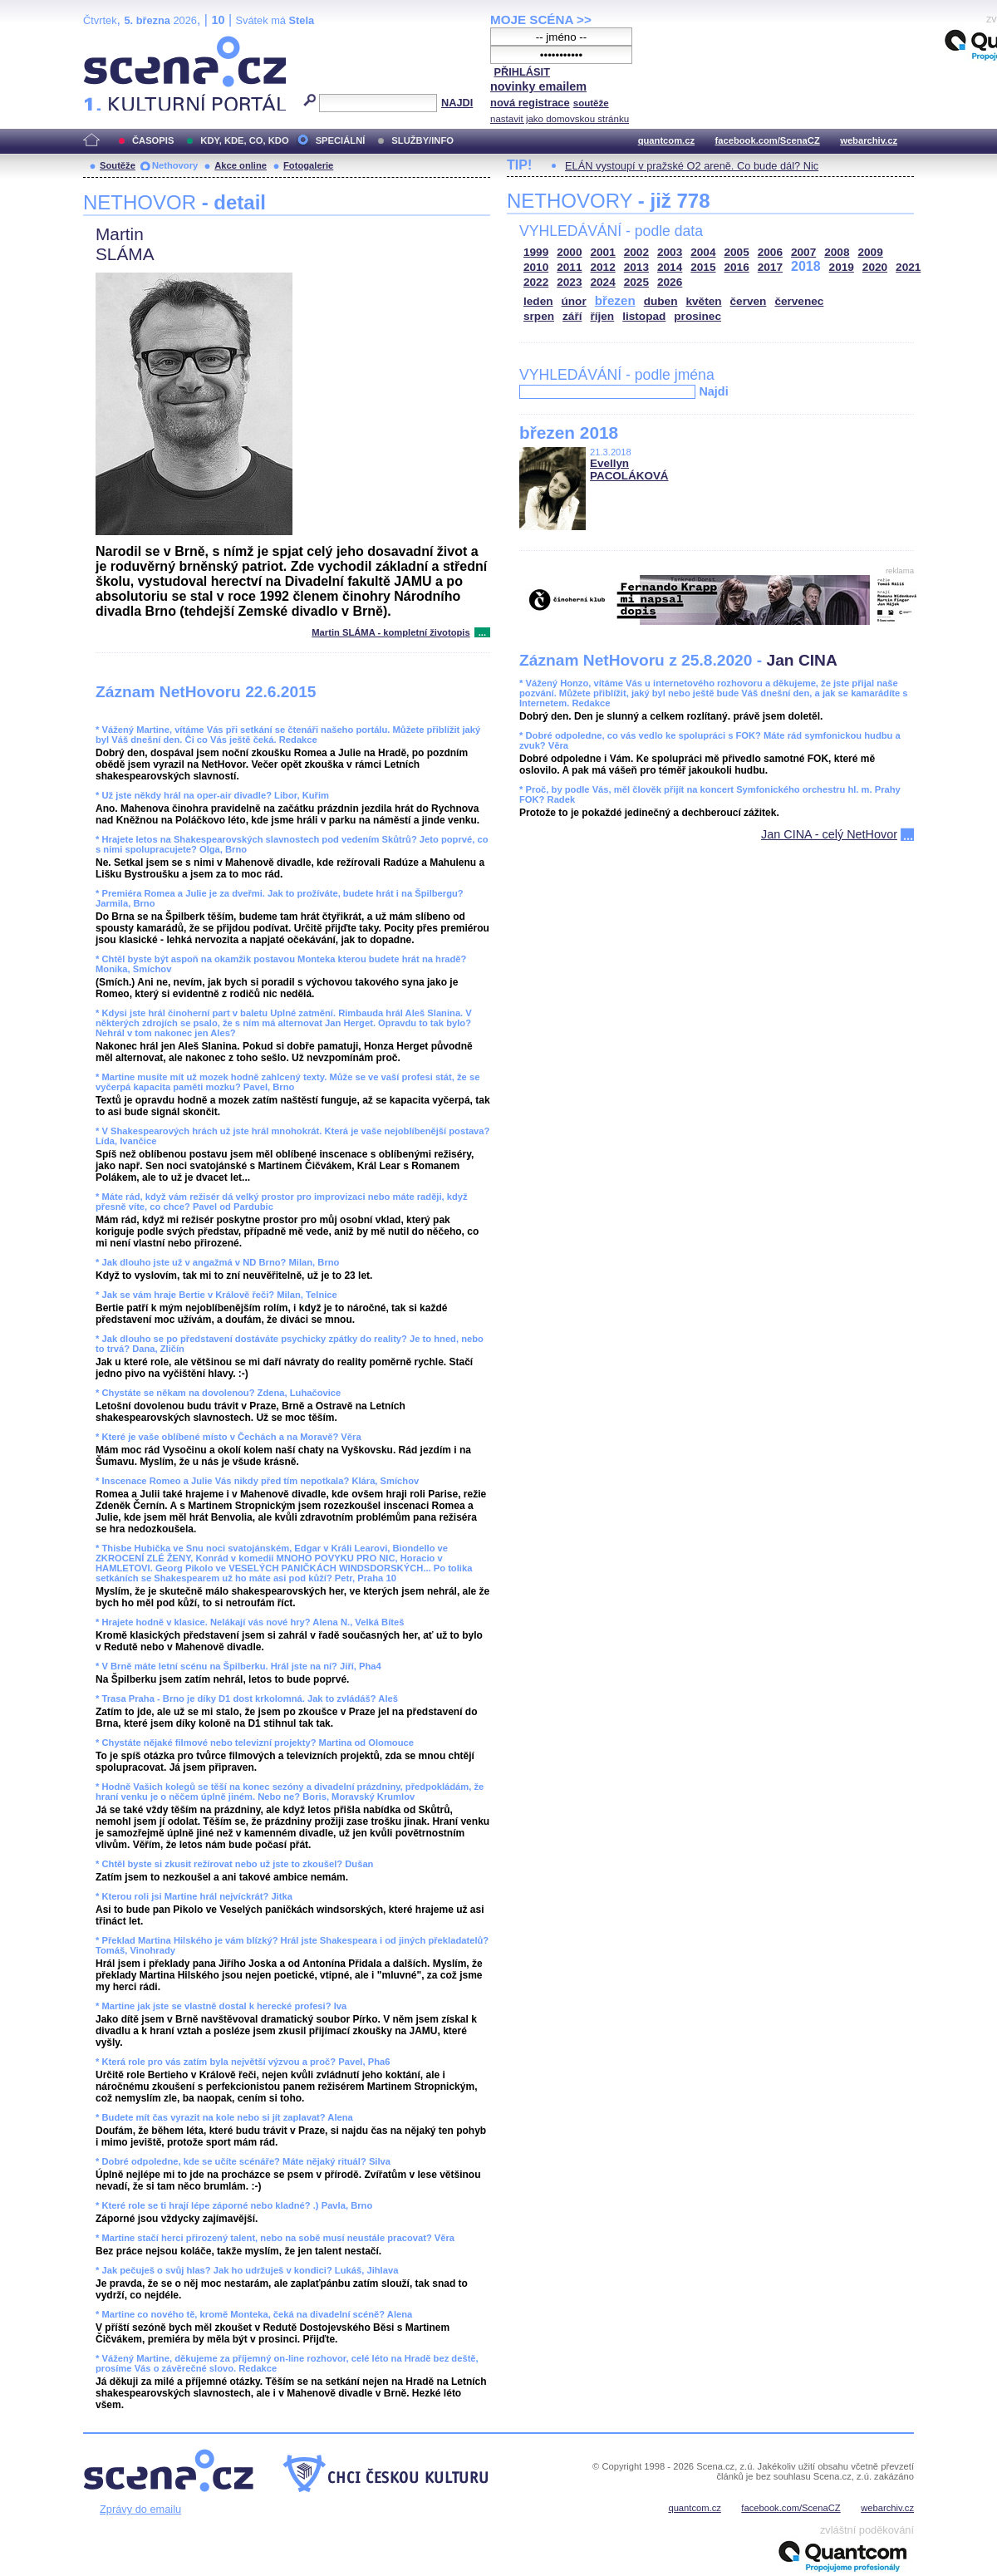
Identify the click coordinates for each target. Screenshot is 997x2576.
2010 (535, 267)
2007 (803, 252)
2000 (569, 252)
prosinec (697, 316)
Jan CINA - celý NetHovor (829, 834)
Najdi (713, 391)
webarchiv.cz (868, 140)
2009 (870, 252)
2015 (702, 267)
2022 (535, 282)
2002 (636, 252)
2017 (770, 267)
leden (538, 301)
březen (615, 300)
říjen (602, 316)
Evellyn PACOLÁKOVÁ (629, 469)
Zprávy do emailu (140, 2509)
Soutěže (117, 165)
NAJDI (457, 102)
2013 (636, 267)
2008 (836, 252)
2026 (669, 282)
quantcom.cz (666, 140)
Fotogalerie (308, 165)
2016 (736, 267)
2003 (669, 252)
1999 (535, 252)
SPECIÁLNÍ (341, 140)
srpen (538, 316)
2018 (806, 266)
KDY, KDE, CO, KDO (244, 140)
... (482, 632)
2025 (636, 282)
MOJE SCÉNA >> (541, 19)
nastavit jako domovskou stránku (559, 119)
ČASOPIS (153, 140)
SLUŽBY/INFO (422, 140)
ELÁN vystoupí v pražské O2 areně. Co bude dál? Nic (691, 166)
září (572, 316)
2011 (569, 267)
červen (748, 301)
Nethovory (175, 165)
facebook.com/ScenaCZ (767, 140)
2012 (603, 267)
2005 (736, 252)
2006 (770, 252)
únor (574, 301)
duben (661, 301)
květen (703, 301)
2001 (603, 252)
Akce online (240, 165)
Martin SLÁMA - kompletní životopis (390, 632)
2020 (874, 267)
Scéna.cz (111, 43)
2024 (603, 282)
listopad (643, 316)
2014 (669, 267)
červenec (798, 301)
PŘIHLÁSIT (522, 72)
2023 (569, 282)
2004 (702, 252)
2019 (841, 267)
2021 (908, 267)
